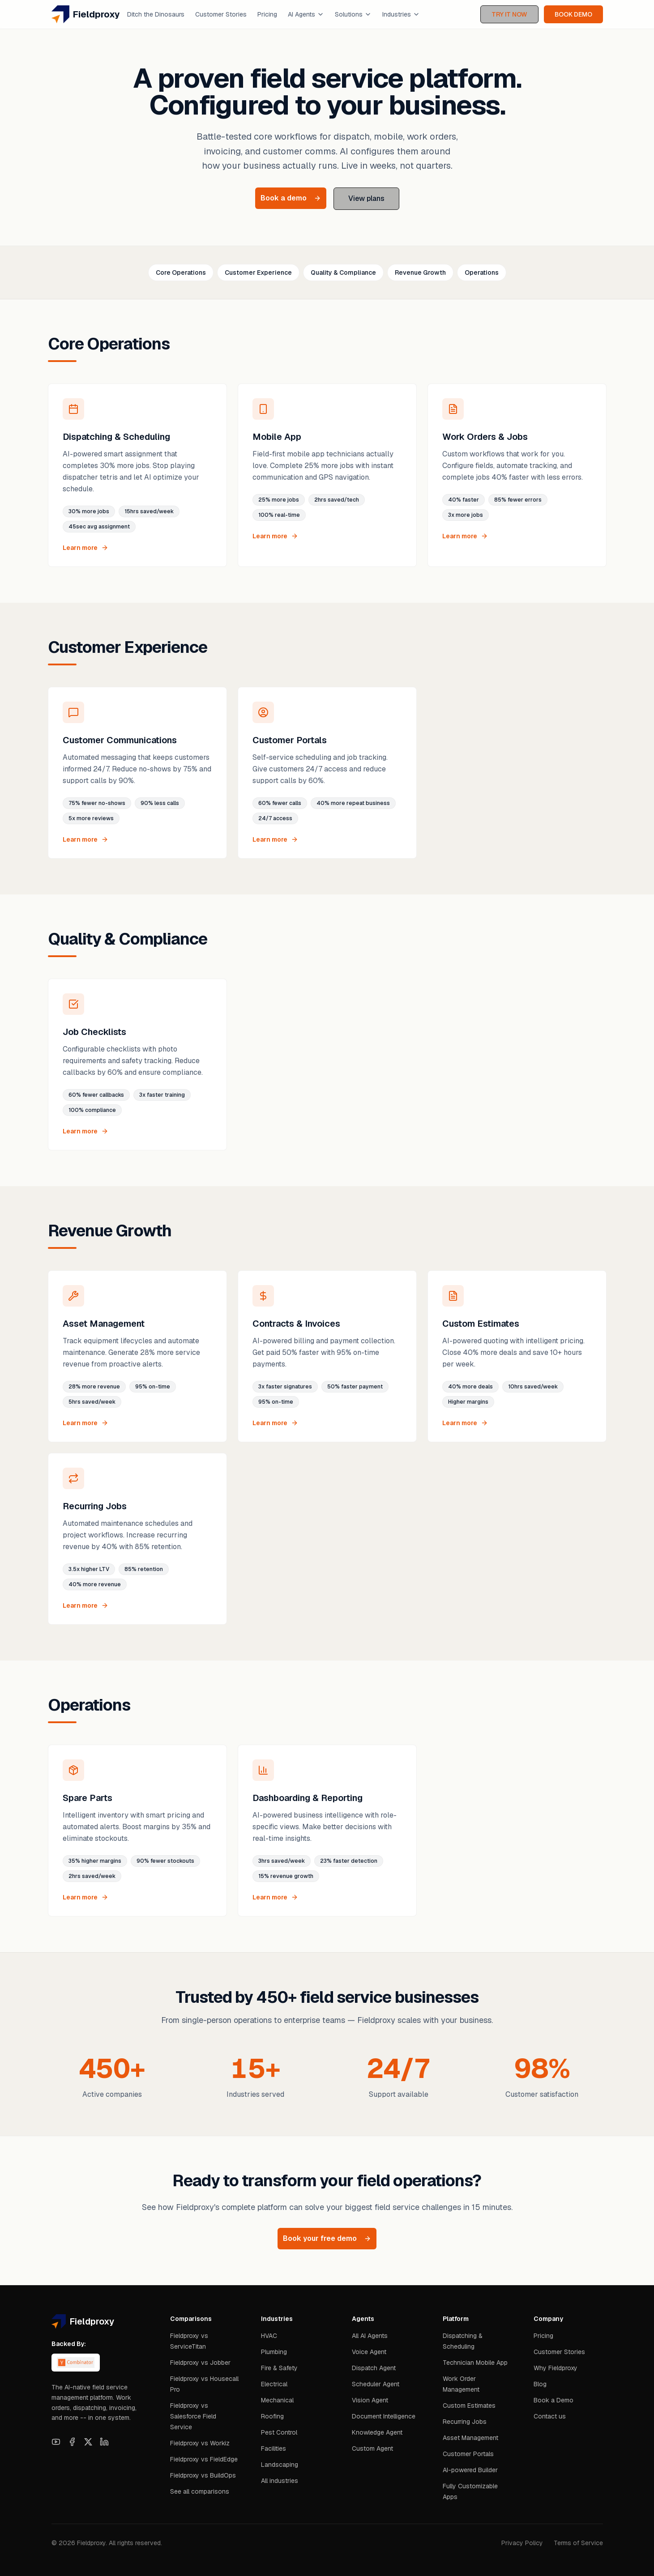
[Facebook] (72, 2441)
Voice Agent (369, 2352)
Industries (401, 14)
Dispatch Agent (374, 2368)
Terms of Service (578, 2543)
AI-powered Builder (470, 2470)
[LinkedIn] (104, 2441)
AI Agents (306, 14)
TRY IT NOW (509, 14)
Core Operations (181, 272)
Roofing (272, 2416)
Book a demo (291, 198)
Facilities (273, 2448)
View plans (366, 198)
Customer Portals (468, 2454)
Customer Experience (258, 272)
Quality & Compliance (343, 272)
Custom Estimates (469, 2405)
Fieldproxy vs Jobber (200, 2363)
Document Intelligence (383, 2416)
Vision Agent (370, 2400)
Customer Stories (221, 14)
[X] (88, 2441)
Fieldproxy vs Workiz (200, 2443)
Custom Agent (372, 2448)
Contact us (550, 2416)
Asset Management (470, 2438)
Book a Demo (553, 2400)
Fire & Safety (279, 2368)
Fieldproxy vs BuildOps (203, 2475)
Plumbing (274, 2352)
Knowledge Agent (377, 2432)
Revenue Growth (420, 272)
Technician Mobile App (475, 2363)
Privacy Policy (522, 2543)
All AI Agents (370, 2336)
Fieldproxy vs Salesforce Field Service (193, 2416)
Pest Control (279, 2432)
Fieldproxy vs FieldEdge (204, 2459)
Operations (482, 272)
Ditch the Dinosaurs (155, 14)
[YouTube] (55, 2441)
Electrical (274, 2384)
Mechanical (277, 2400)
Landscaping (279, 2465)
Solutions (353, 14)
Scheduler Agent (375, 2384)
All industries (279, 2481)
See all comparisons (199, 2491)
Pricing (267, 14)
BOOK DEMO (573, 14)
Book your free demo (327, 2238)
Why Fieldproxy (555, 2368)
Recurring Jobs (465, 2422)
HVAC (269, 2336)
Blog (540, 2384)
